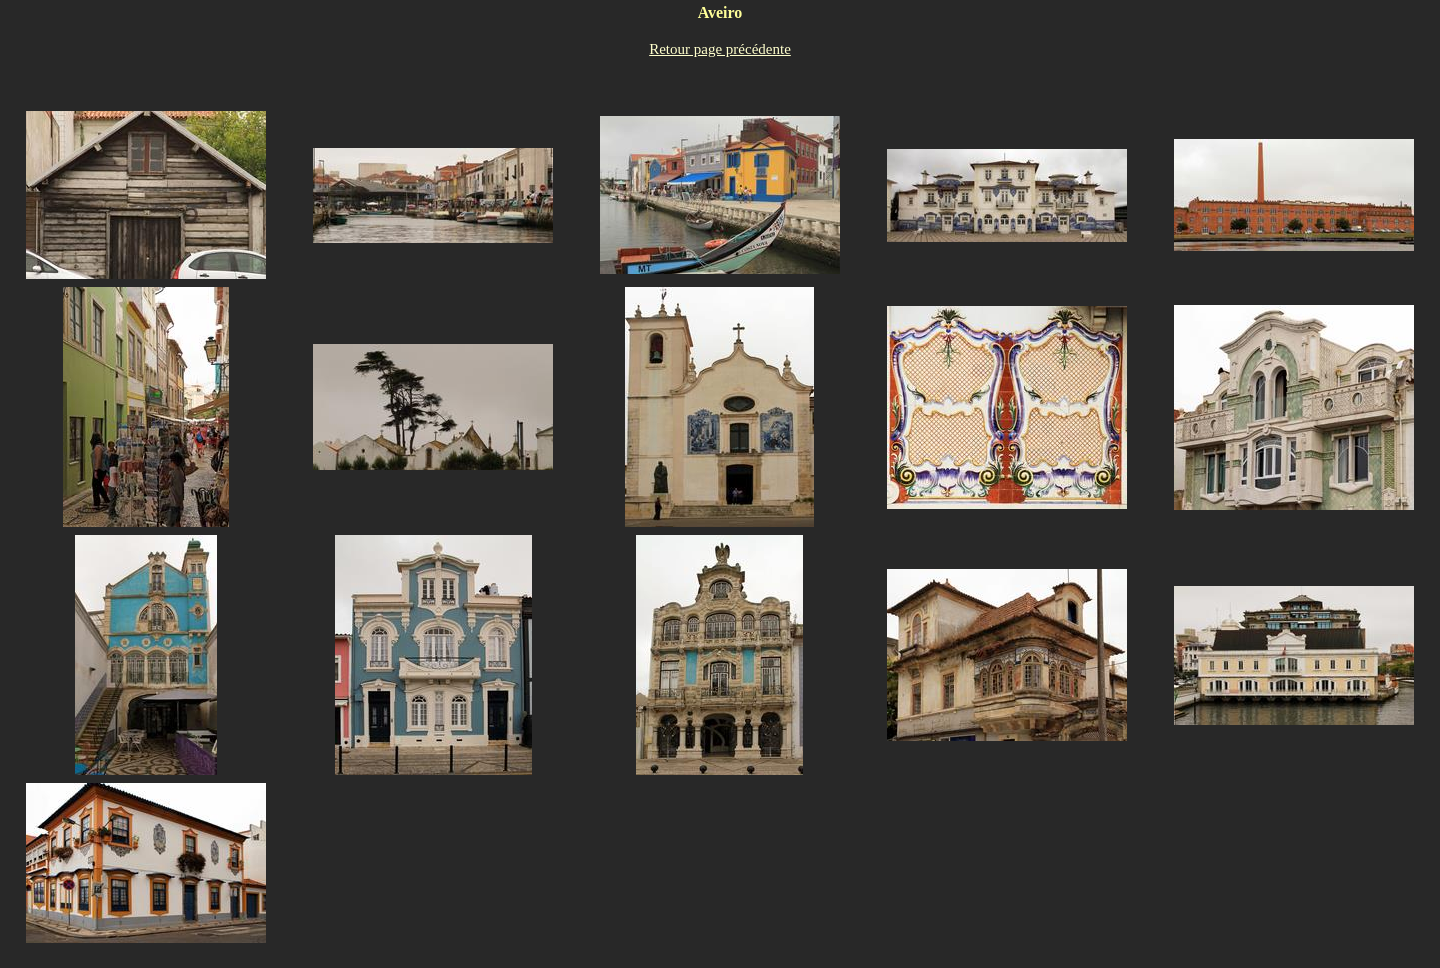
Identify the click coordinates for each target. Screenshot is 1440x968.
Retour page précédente (720, 49)
